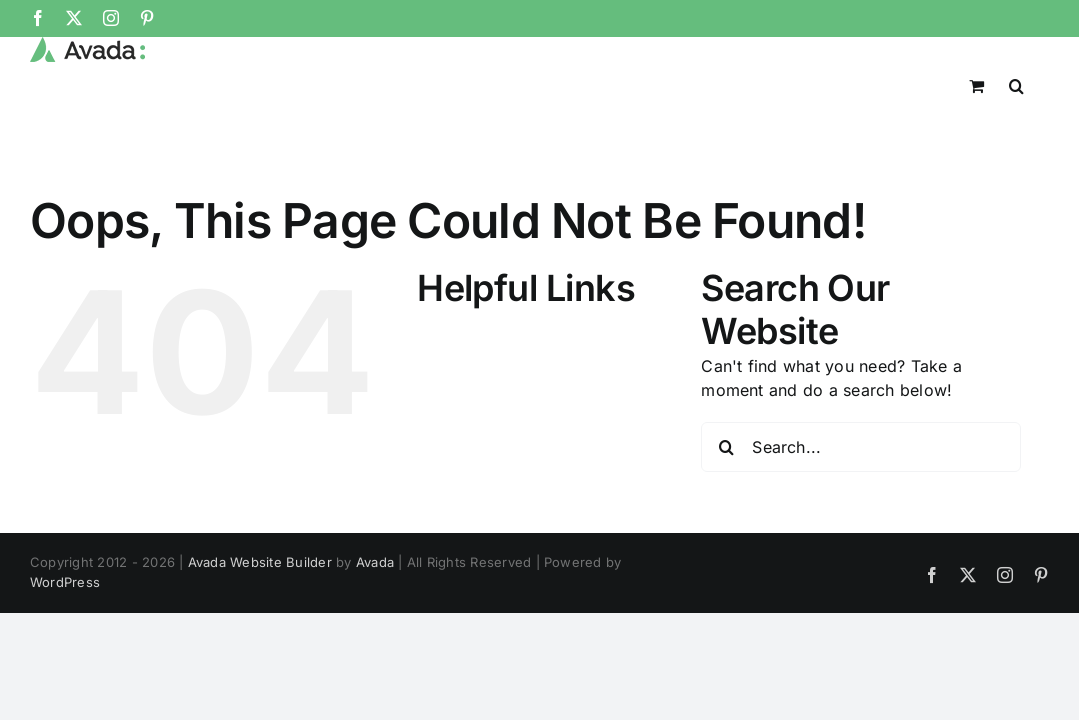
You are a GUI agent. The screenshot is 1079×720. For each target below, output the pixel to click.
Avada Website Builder (260, 562)
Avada (375, 562)
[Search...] (861, 447)
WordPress (65, 582)
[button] (1041, 84)
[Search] (726, 447)
